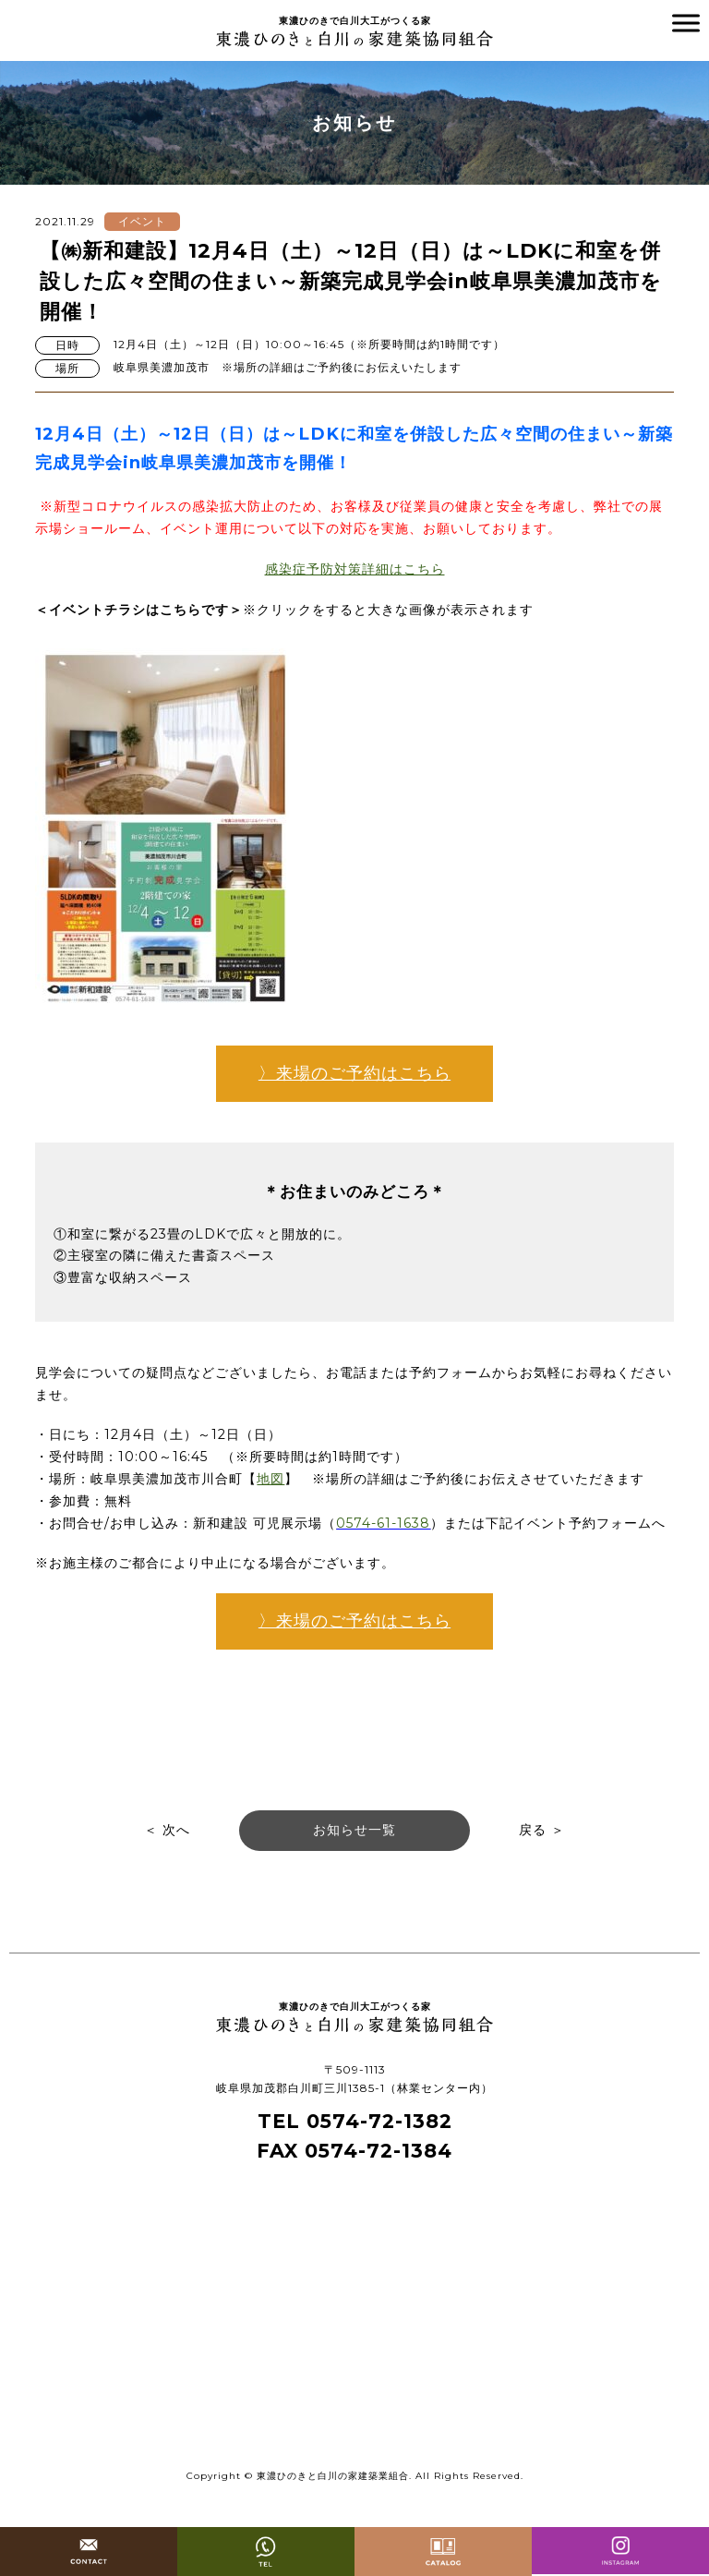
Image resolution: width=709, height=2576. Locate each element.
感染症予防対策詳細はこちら (355, 569)
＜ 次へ (167, 1829)
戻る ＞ (542, 1829)
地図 (270, 1478)
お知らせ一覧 (354, 1829)
